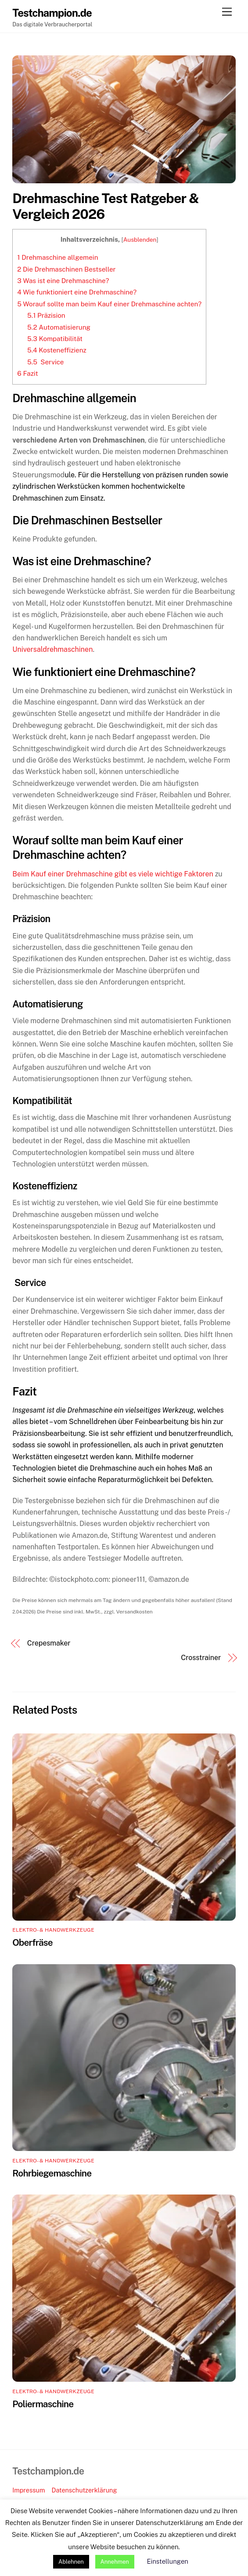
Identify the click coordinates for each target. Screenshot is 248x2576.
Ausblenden (140, 239)
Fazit (27, 373)
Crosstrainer (201, 1657)
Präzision (46, 315)
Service (45, 362)
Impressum (28, 2490)
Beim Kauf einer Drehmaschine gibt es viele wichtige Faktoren (112, 874)
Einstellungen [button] (167, 2561)
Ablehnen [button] (71, 2561)
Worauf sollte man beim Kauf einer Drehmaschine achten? (109, 304)
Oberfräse (32, 1942)
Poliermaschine (42, 2403)
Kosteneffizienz (56, 350)
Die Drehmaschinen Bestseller (66, 269)
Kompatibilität (55, 338)
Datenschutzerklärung (84, 2490)
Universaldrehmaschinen (52, 649)
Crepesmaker (49, 1643)
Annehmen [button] (115, 2561)
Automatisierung (58, 327)
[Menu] (227, 12)
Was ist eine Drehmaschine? (63, 280)
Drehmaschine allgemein (57, 257)
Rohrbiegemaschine (51, 2173)
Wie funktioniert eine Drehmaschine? (77, 292)
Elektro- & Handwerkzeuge (53, 1930)
